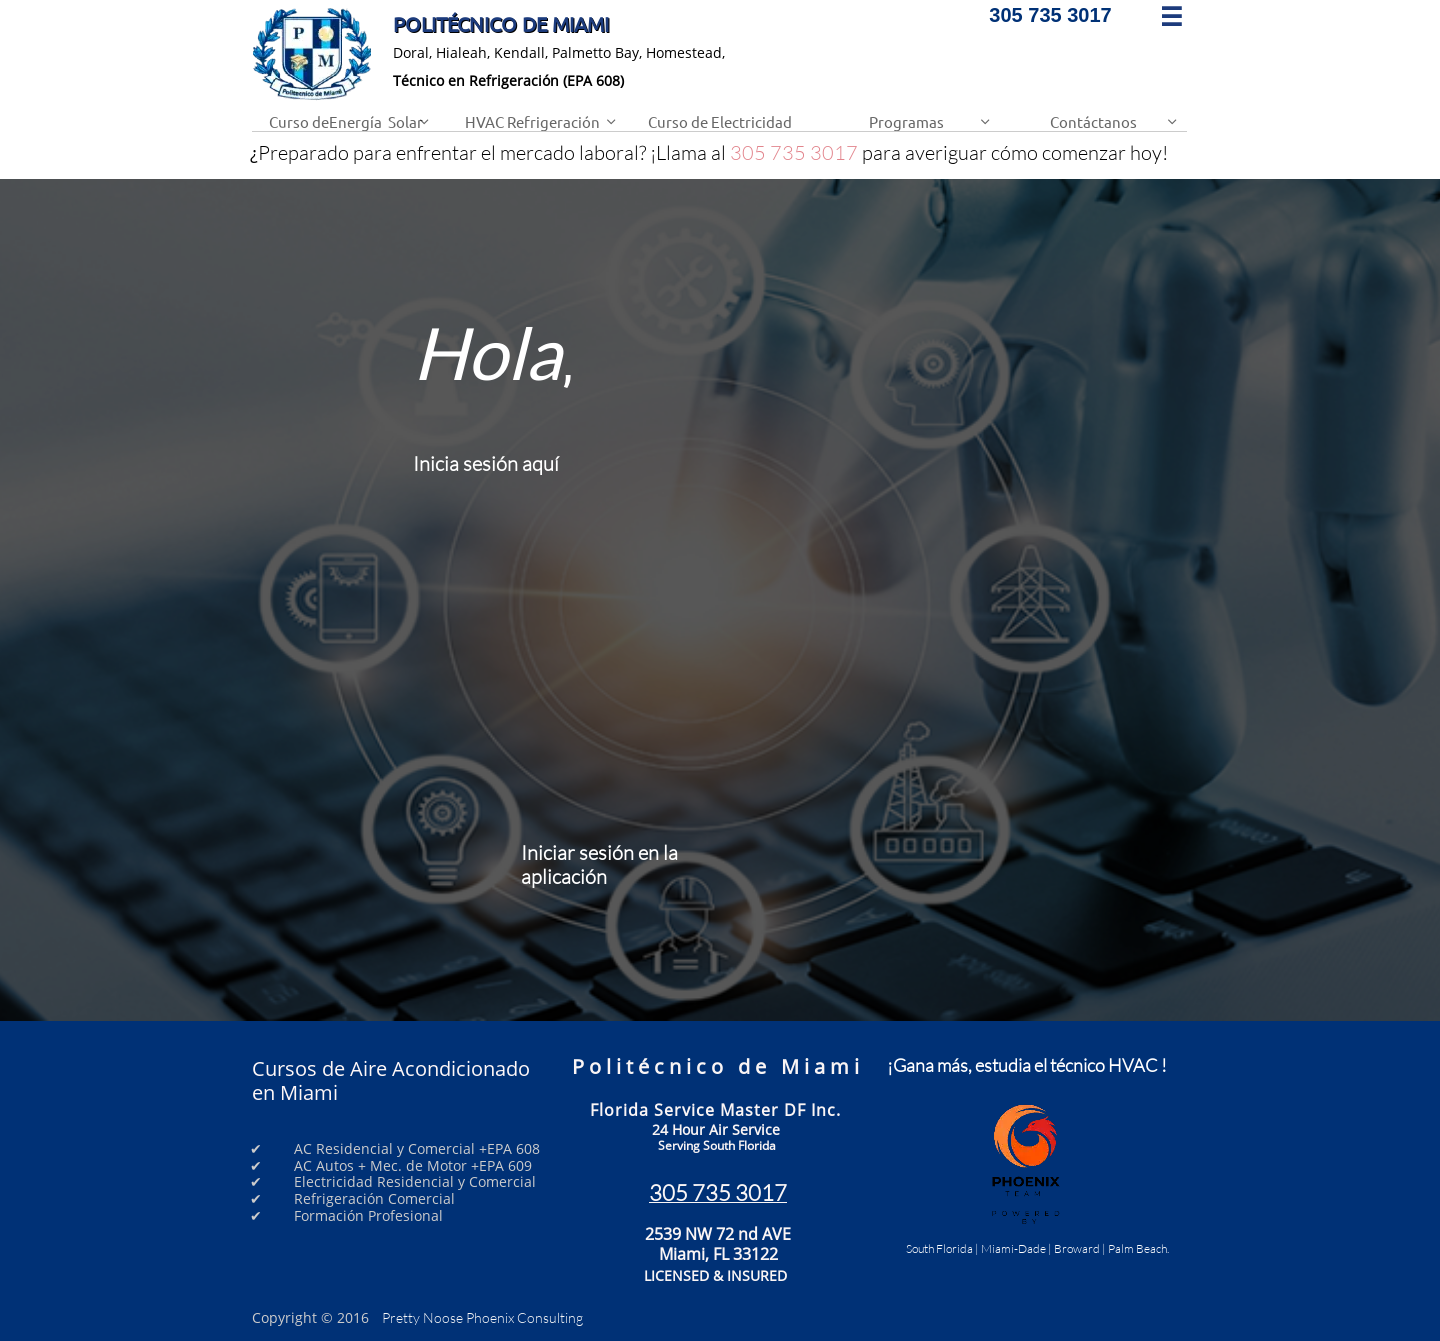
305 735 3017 (794, 152)
